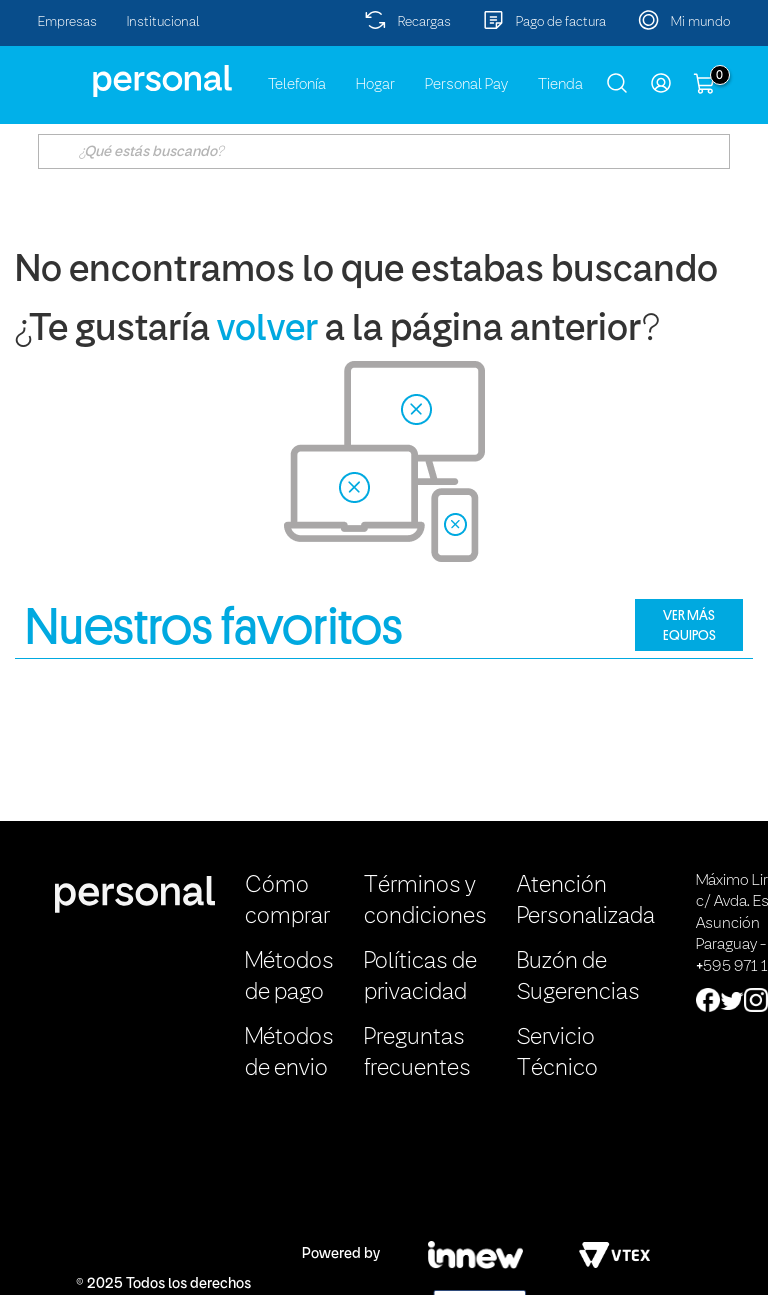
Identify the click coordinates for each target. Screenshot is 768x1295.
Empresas (67, 22)
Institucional (163, 22)
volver (267, 330)
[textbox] (383, 151)
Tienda (560, 85)
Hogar (375, 85)
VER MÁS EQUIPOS (689, 625)
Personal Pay (466, 85)
